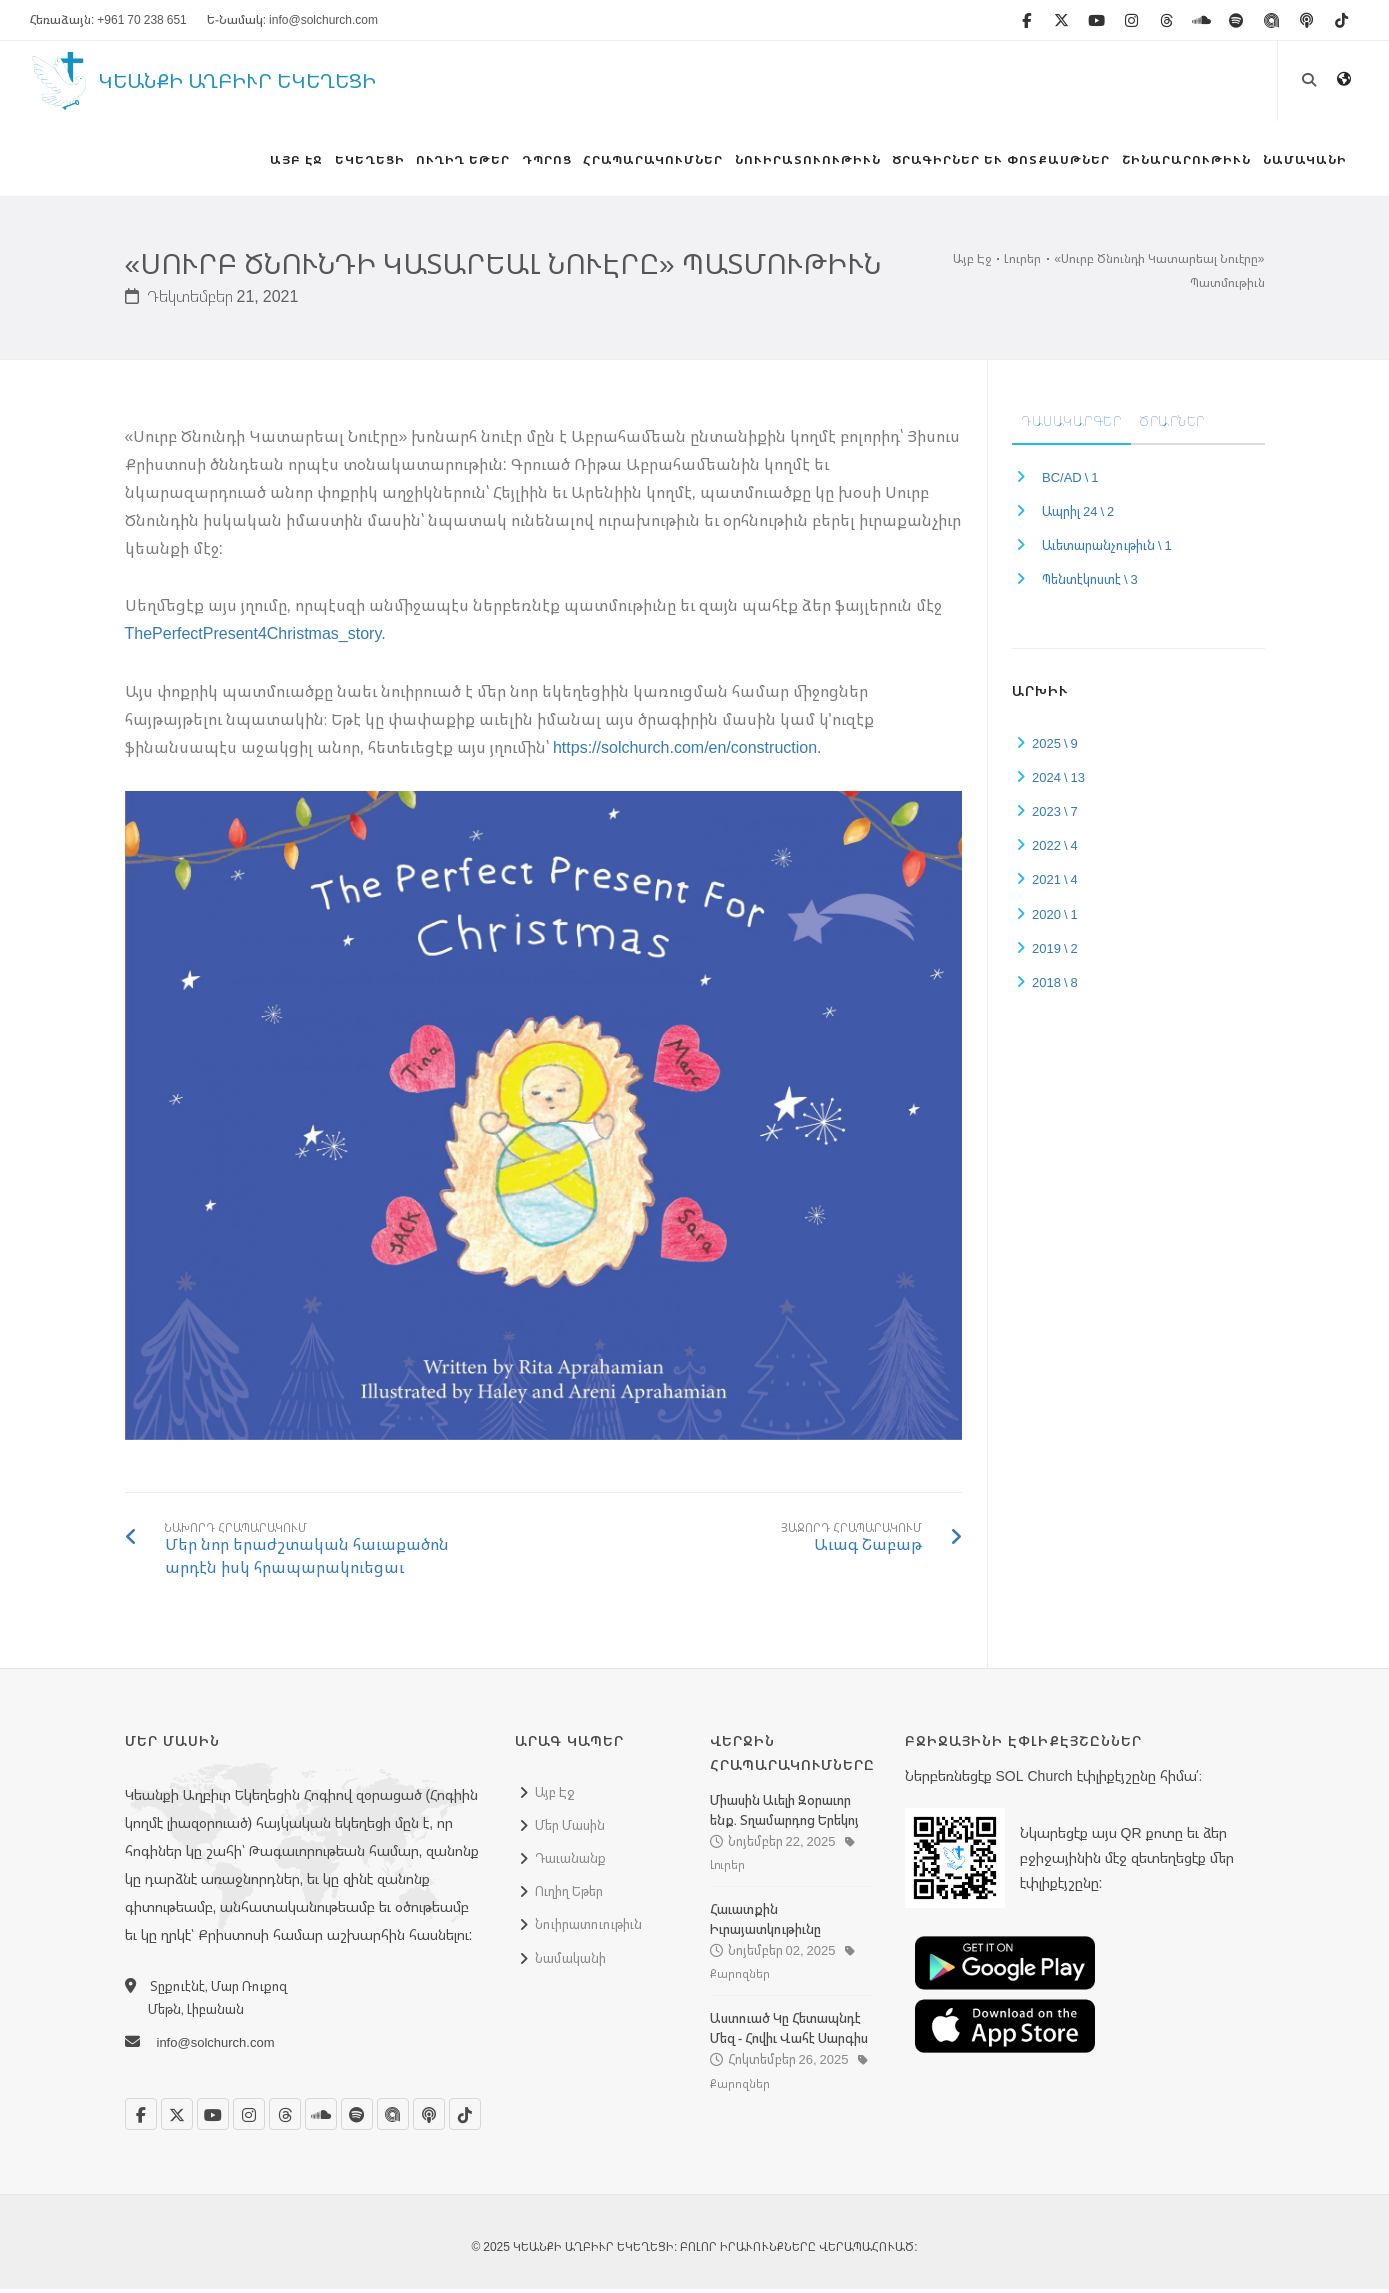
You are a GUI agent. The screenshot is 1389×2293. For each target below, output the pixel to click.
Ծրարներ (1172, 425)
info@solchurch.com (216, 2047)
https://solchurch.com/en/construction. (687, 752)
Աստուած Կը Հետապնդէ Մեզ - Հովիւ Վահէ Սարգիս (789, 2033)
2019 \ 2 (1055, 952)
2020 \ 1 (1055, 918)
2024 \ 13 (1058, 781)
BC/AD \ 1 (1070, 481)
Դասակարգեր (1071, 425)
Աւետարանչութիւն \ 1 (1107, 550)
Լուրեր (1022, 263)
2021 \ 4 (1055, 884)
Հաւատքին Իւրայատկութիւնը (765, 1924)
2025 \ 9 (1055, 747)
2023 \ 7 (1055, 816)
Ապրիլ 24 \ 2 (1078, 516)
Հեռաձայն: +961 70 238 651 (108, 19)
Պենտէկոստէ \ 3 (1090, 584)
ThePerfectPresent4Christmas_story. (255, 638)
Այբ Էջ (972, 263)
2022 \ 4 (1055, 850)
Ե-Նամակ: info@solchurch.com (292, 19)
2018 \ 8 (1055, 986)
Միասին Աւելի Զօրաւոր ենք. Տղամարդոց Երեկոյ (785, 1814)
